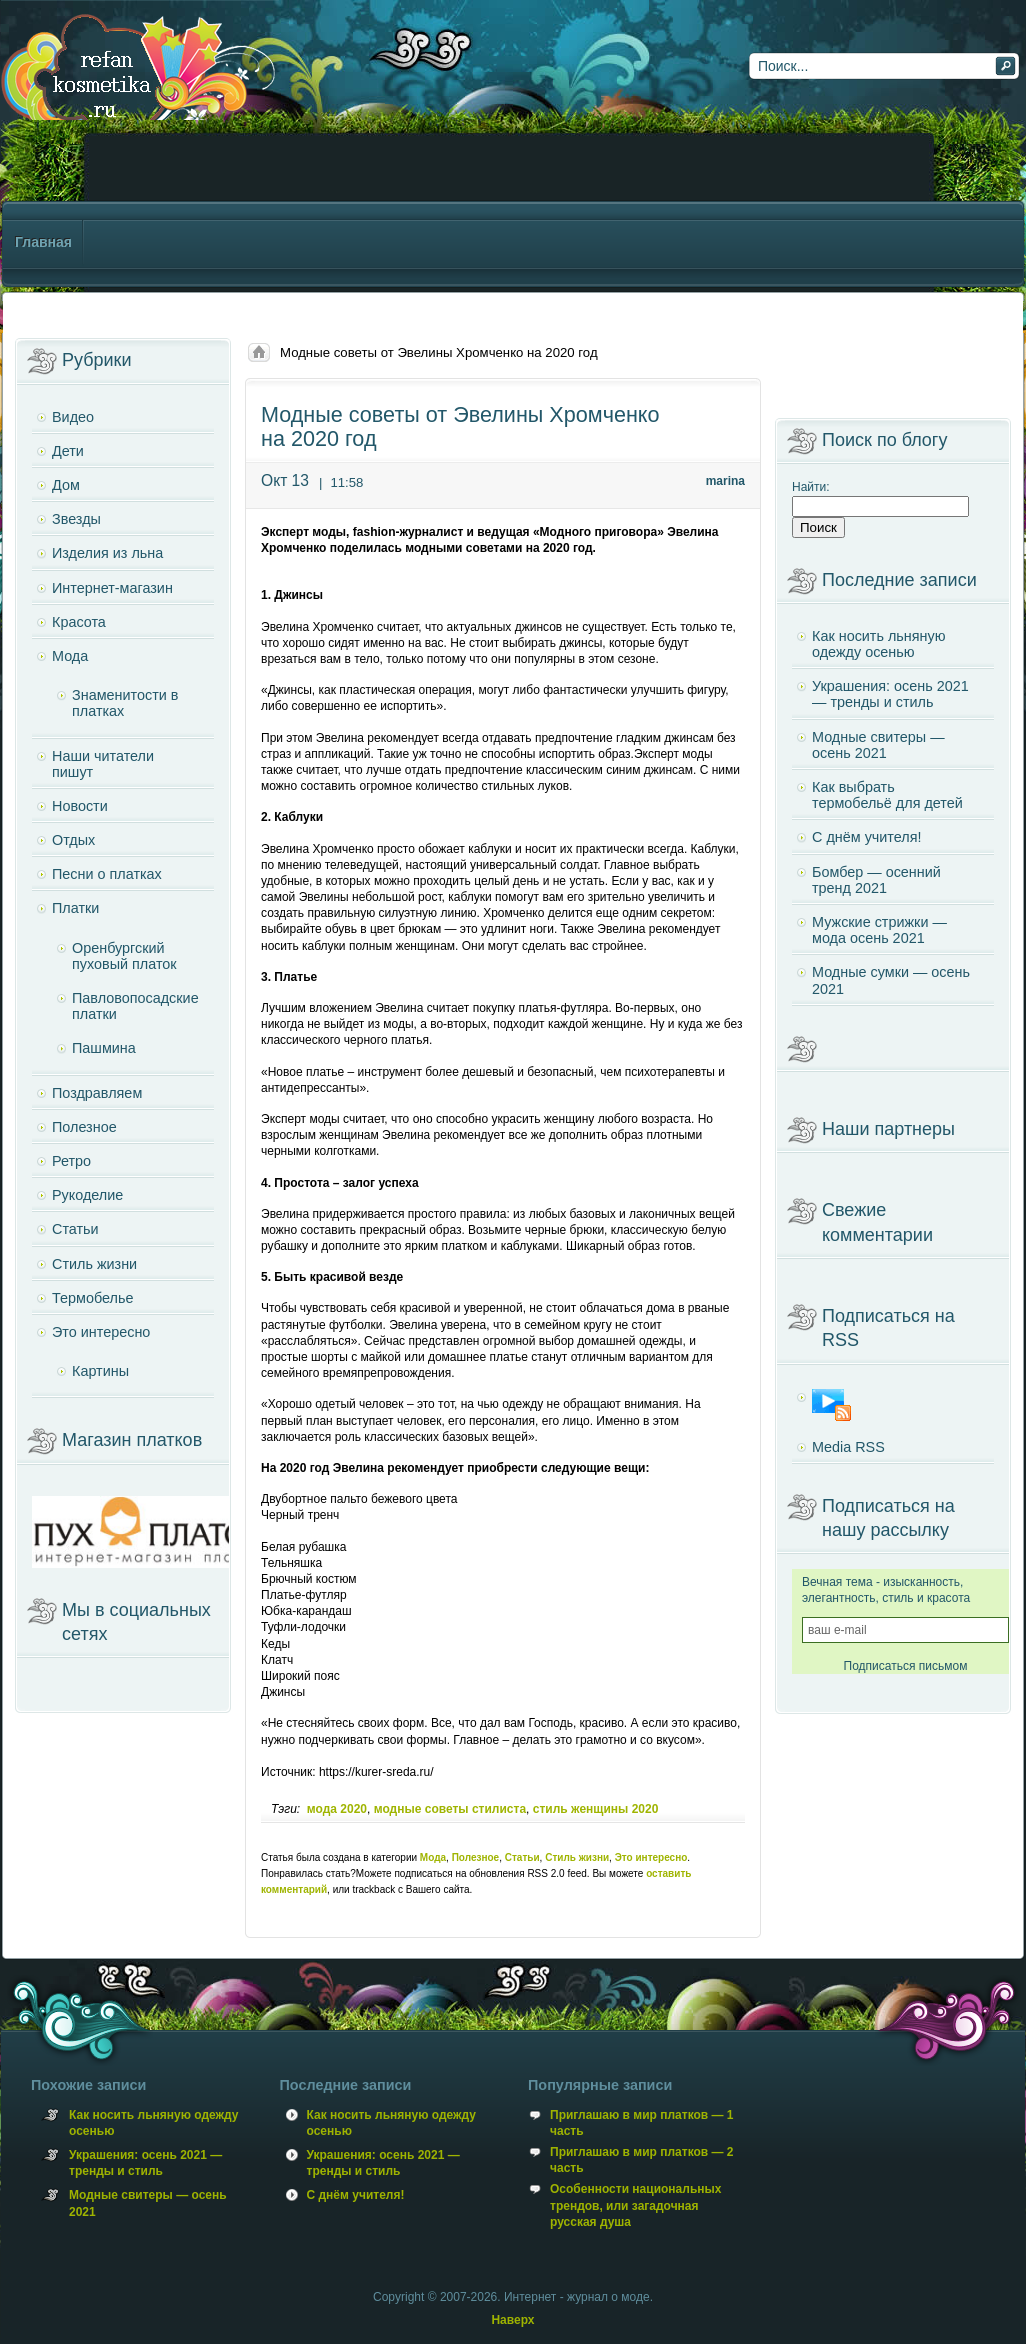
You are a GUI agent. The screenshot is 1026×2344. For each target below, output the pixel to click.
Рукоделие (87, 1195)
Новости (80, 806)
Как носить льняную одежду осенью (879, 644)
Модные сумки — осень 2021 (891, 980)
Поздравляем (97, 1093)
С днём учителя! (867, 837)
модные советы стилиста (450, 1809)
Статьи (522, 1857)
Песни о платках (107, 874)
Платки (75, 908)
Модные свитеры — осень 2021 (878, 745)
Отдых (73, 840)
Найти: (811, 487)
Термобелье (92, 1298)
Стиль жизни (577, 1857)
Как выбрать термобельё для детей (887, 795)
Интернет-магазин (112, 588)
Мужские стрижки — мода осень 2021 (879, 930)
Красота (79, 622)
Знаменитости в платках (125, 703)
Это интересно (651, 1857)
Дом (66, 485)
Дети (68, 451)
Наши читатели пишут (103, 764)
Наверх (512, 2320)
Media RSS (848, 1447)
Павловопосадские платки (135, 1006)
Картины (100, 1371)
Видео (73, 417)
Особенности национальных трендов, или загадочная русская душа (635, 2205)
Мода (433, 1857)
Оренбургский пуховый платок (124, 956)
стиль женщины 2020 (596, 1809)
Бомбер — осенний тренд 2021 (876, 880)
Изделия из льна (107, 553)
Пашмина (104, 1048)
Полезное (476, 1857)
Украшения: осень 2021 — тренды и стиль (890, 694)
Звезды (76, 519)
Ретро (71, 1161)
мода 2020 (337, 1809)
